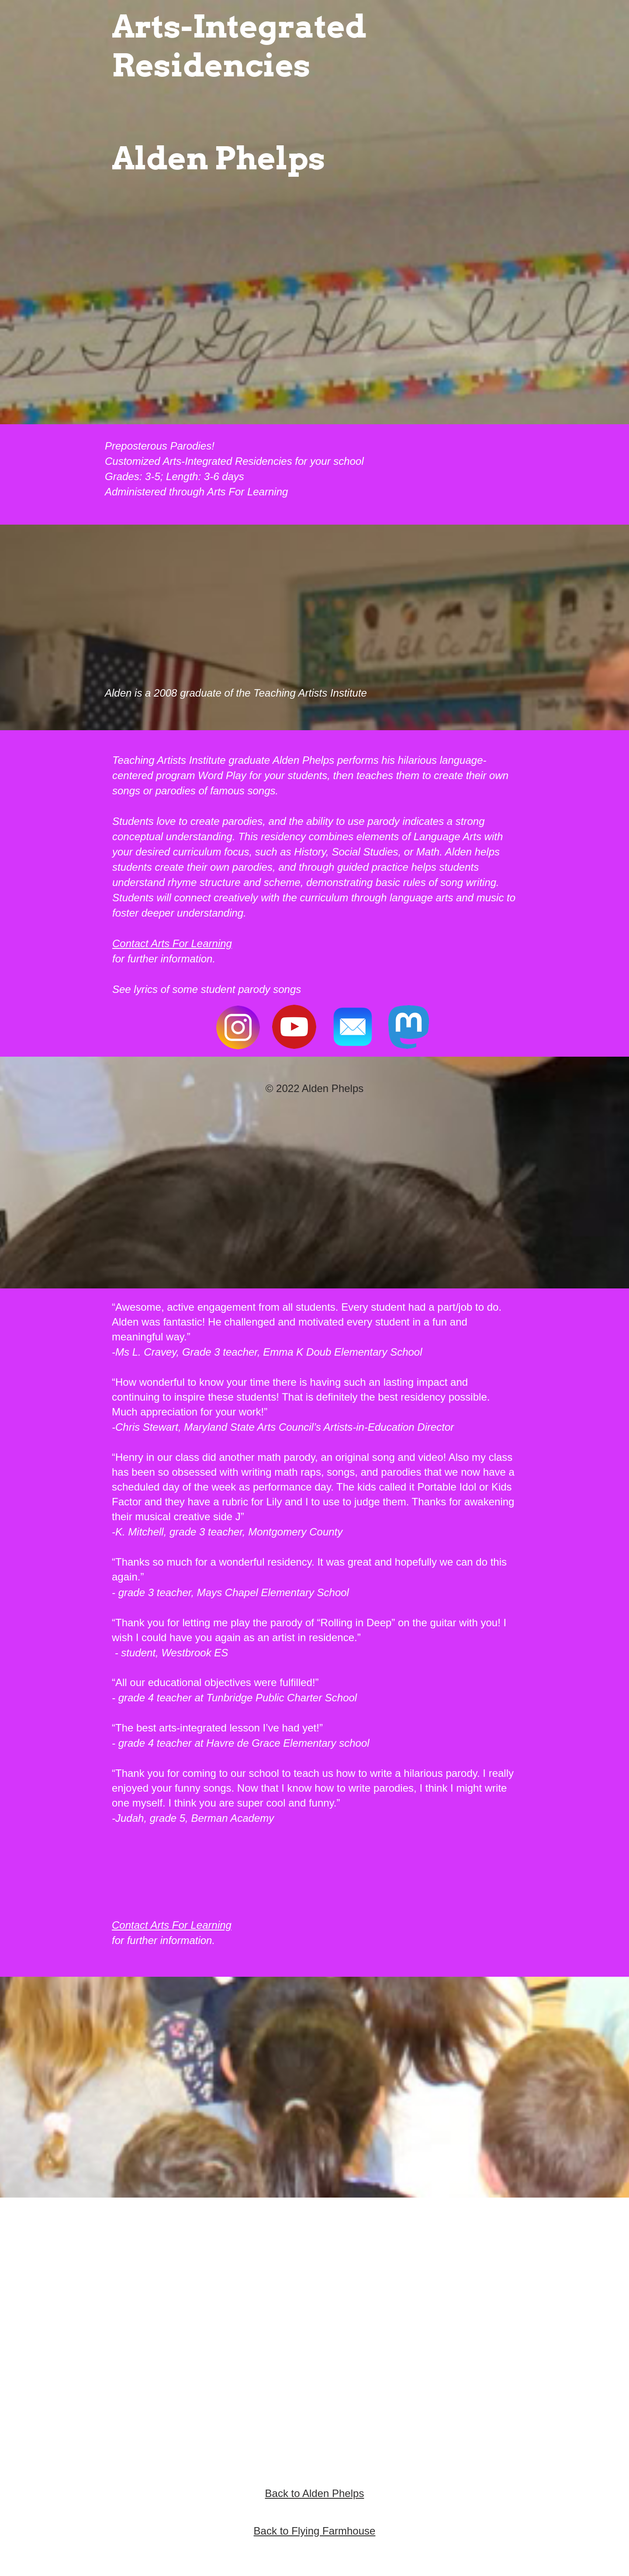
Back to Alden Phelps (314, 2493)
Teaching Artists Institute (310, 693)
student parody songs (251, 989)
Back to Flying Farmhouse (315, 2531)
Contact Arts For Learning (172, 943)
